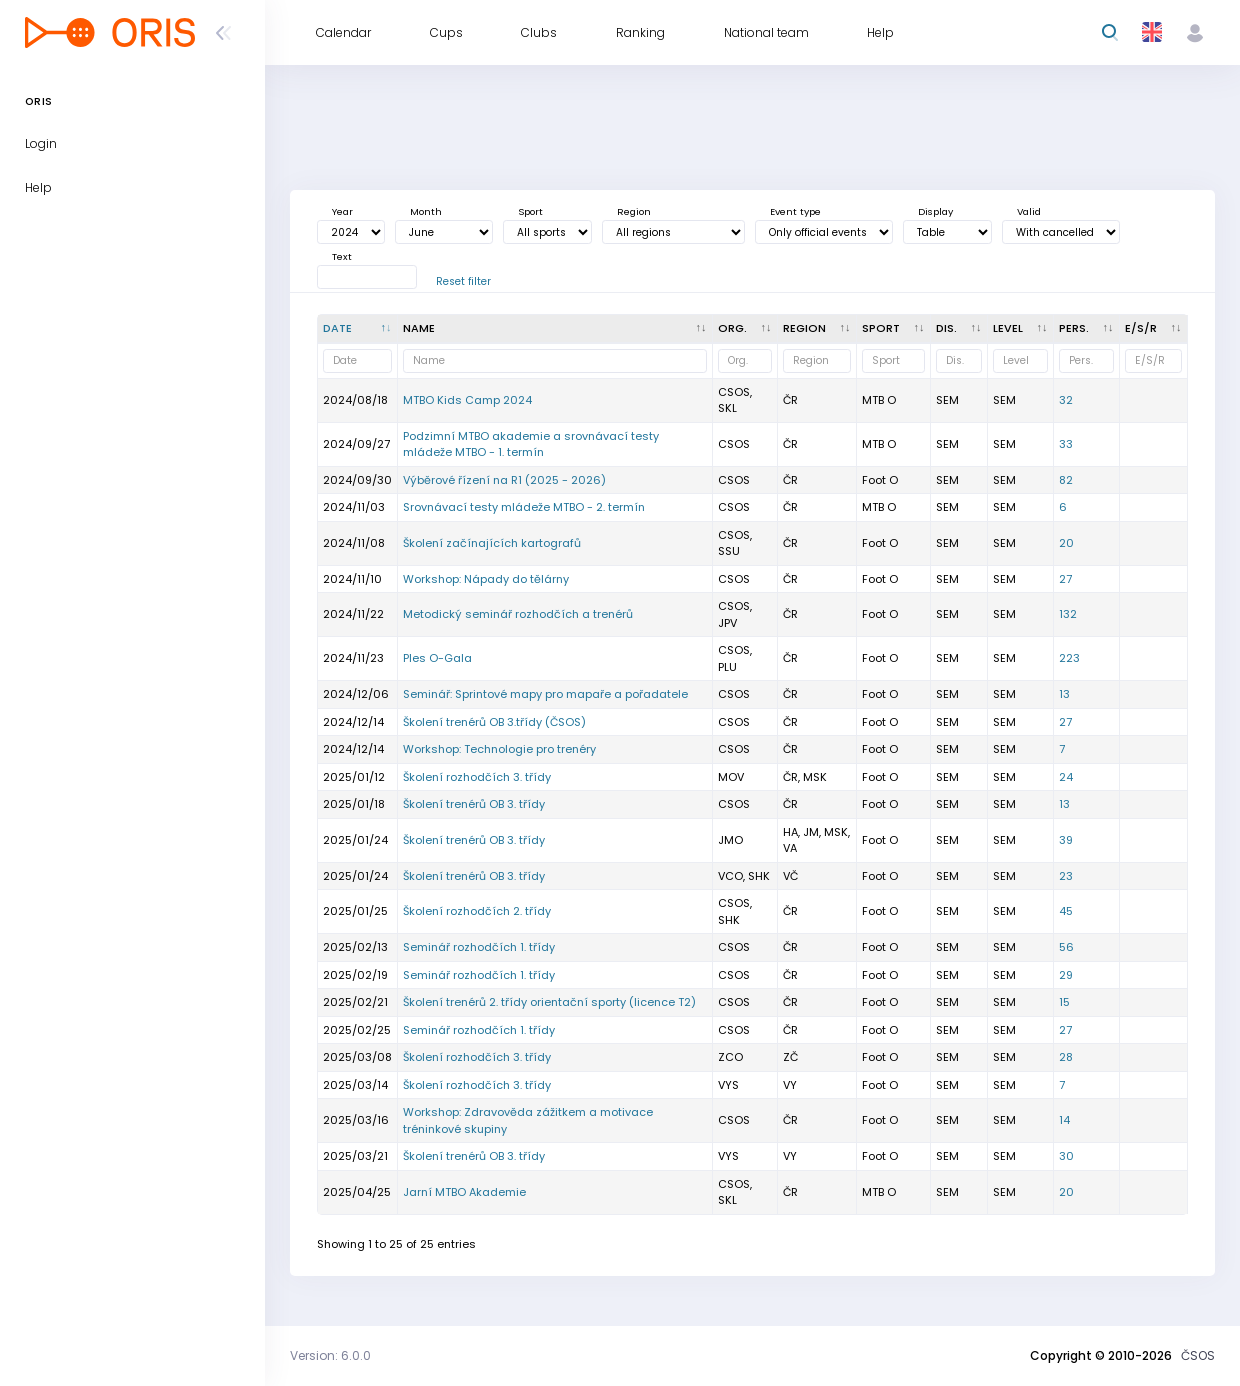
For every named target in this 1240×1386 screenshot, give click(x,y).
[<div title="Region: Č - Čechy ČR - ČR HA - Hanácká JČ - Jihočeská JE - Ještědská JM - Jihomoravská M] (817, 329)
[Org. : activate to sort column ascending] (745, 329)
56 (1066, 947)
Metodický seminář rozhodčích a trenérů (518, 614)
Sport (530, 211)
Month (426, 211)
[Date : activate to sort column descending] (358, 329)
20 (1066, 543)
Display (935, 211)
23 (1066, 876)
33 (1066, 444)
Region (634, 211)
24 (1066, 777)
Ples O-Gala (437, 658)
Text (342, 256)
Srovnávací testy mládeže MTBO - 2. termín (524, 507)
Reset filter (463, 281)
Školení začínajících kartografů (492, 543)
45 (1066, 911)
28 (1066, 1057)
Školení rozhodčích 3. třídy (477, 777)
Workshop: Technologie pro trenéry (499, 749)
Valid (1029, 211)
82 (1066, 480)
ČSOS (1198, 1355)
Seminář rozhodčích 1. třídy (479, 947)
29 (1066, 975)
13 (1064, 694)
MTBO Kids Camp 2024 (467, 400)
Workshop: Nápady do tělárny (486, 579)
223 (1069, 658)
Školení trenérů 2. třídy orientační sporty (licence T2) (549, 1002)
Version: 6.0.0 (330, 1355)
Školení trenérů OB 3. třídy (474, 804)
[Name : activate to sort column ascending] (555, 329)
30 (1066, 1156)
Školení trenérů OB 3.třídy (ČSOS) (494, 722)
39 (1066, 840)
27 (1065, 579)
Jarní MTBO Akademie (464, 1192)
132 (1068, 614)
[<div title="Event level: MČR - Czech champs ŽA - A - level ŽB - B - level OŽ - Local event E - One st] (1021, 329)
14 (1064, 1120)
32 (1066, 400)
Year (342, 211)
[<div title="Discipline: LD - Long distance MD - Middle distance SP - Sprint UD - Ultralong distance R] (959, 329)
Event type (795, 211)
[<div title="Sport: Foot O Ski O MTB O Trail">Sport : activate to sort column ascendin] (894, 329)
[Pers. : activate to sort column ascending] (1087, 329)
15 (1064, 1002)
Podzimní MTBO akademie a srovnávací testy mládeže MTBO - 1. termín (531, 444)
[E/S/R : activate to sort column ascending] (1154, 329)
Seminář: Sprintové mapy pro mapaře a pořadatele (545, 694)
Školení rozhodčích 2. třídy (477, 911)
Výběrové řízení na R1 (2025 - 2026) (504, 480)
